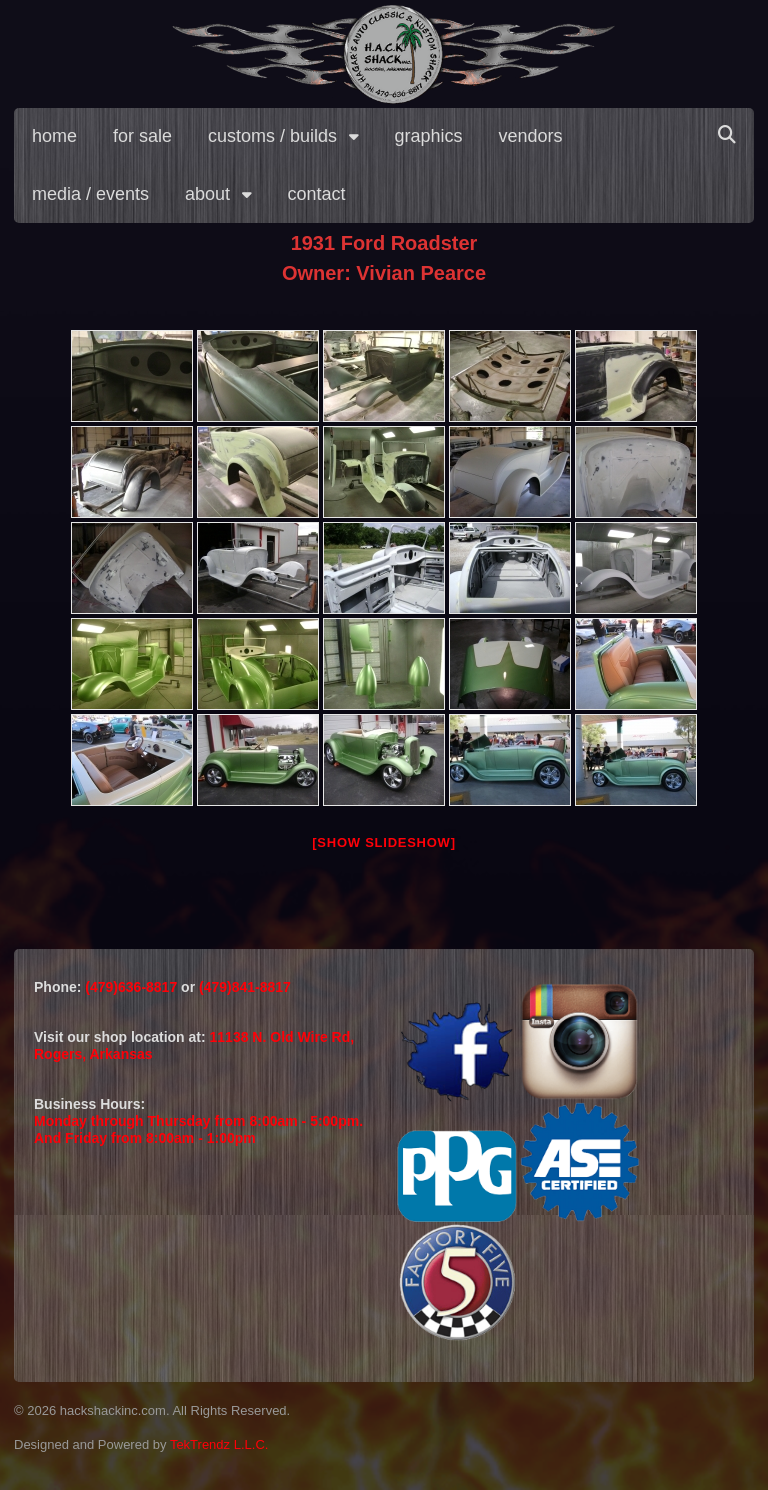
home (54, 136)
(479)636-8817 (133, 987)
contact (317, 194)
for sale (142, 136)
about (207, 194)
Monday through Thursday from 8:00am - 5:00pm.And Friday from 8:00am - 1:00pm (198, 1129)
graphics (429, 136)
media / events (90, 194)
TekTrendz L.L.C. (219, 1444)
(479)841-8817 (245, 987)
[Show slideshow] (383, 842)
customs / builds (272, 136)
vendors (531, 136)
